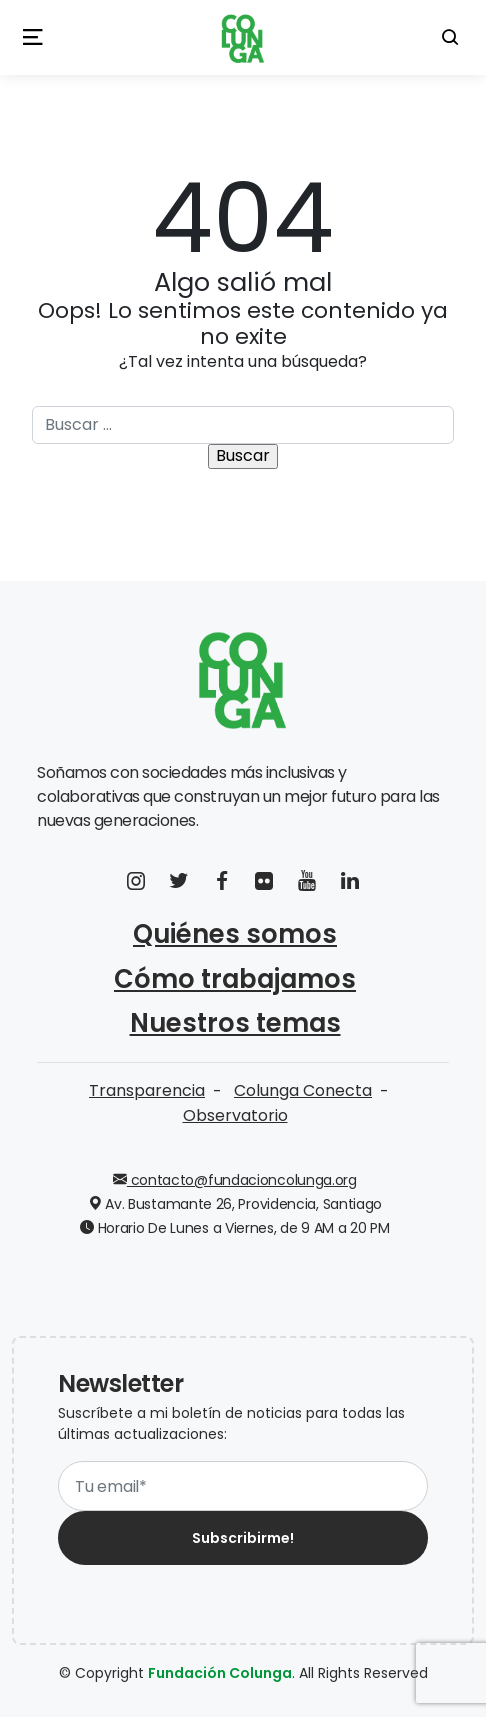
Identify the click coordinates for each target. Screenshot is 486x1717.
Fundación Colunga (220, 1673)
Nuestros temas (235, 1023)
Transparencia (147, 1090)
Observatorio (235, 1115)
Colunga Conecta (303, 1090)
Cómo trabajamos (235, 979)
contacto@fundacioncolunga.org (235, 1180)
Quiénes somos (235, 934)
